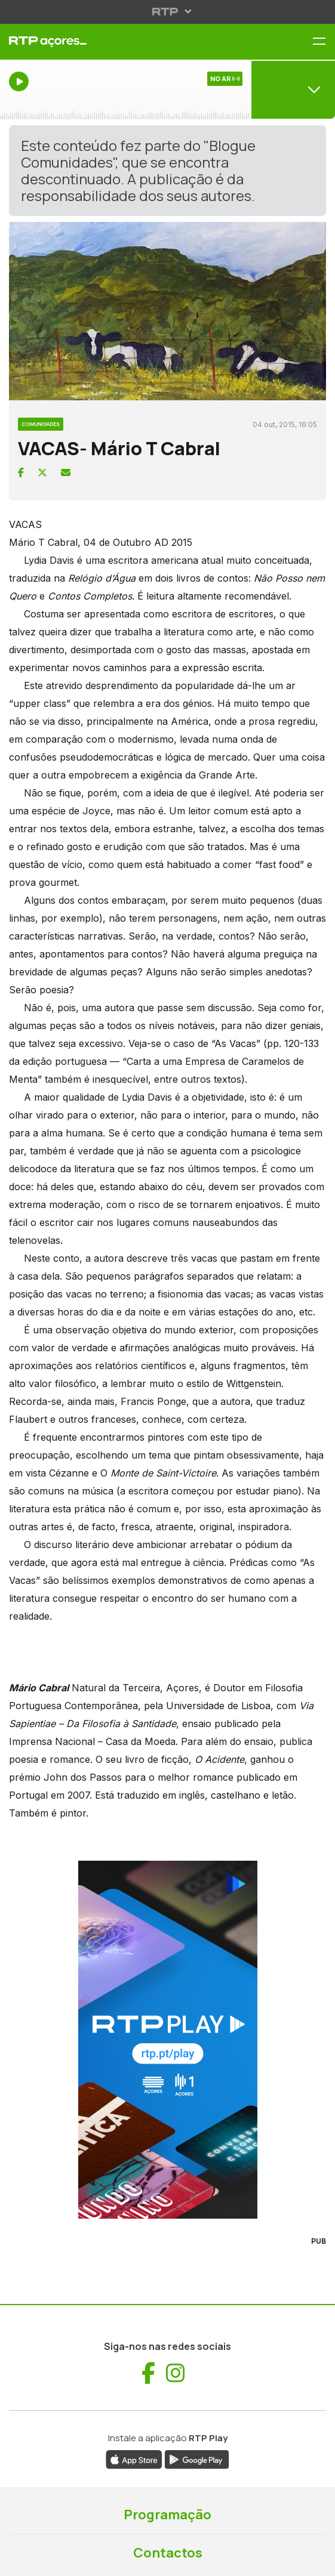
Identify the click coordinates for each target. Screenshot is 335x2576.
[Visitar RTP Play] (167, 2040)
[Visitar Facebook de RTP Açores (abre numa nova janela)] (148, 2373)
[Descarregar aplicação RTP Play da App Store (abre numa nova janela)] (134, 2458)
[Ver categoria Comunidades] (40, 422)
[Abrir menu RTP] (167, 11)
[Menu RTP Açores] (323, 42)
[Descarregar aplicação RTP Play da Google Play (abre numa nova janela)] (196, 2458)
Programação (167, 2515)
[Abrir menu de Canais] (293, 89)
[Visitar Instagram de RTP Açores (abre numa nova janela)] (175, 2373)
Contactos (167, 2553)
